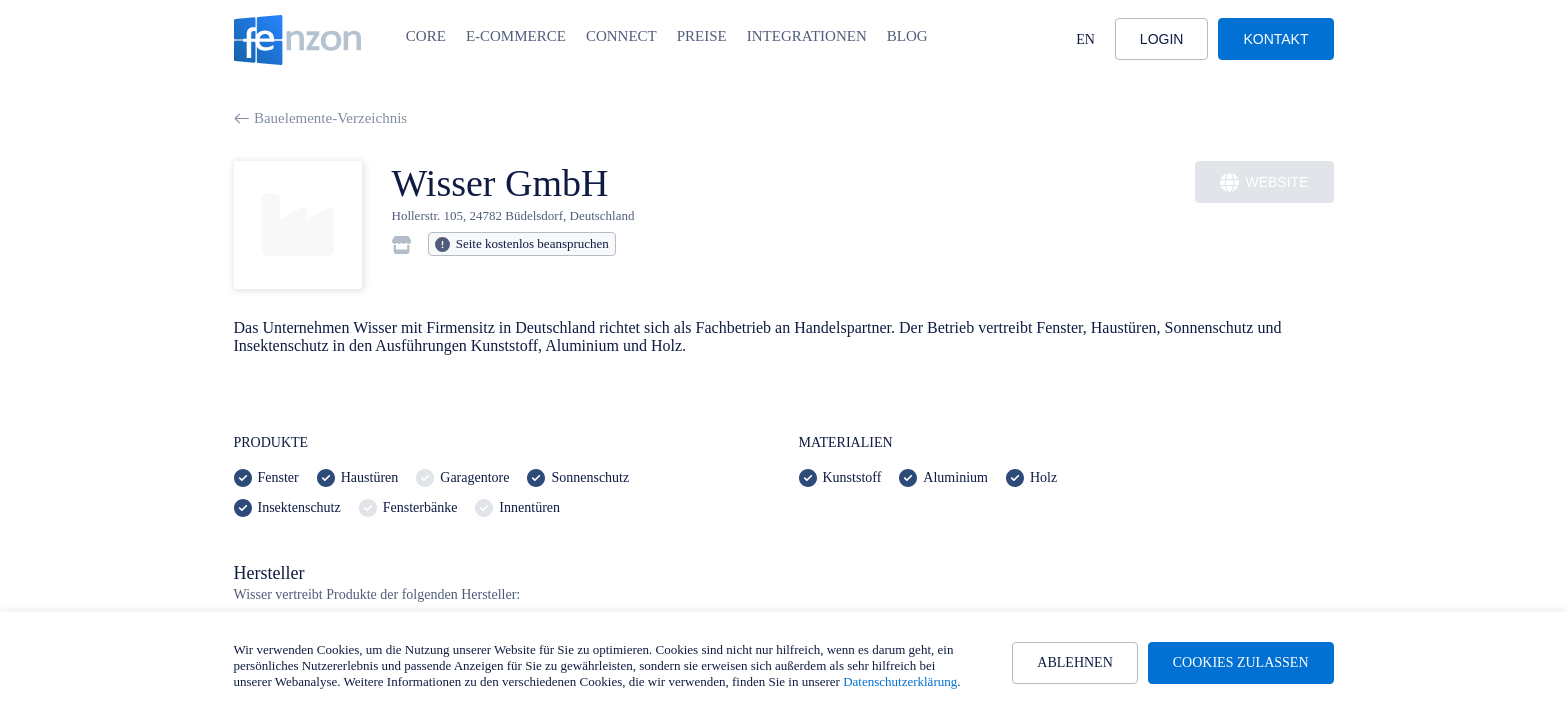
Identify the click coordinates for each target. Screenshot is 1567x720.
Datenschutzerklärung (900, 681)
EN (1085, 39)
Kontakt (1275, 39)
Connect (621, 36)
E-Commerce (516, 36)
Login (1162, 39)
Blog (907, 36)
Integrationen (807, 36)
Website (1264, 182)
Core (426, 36)
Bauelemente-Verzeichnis (321, 118)
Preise (702, 36)
